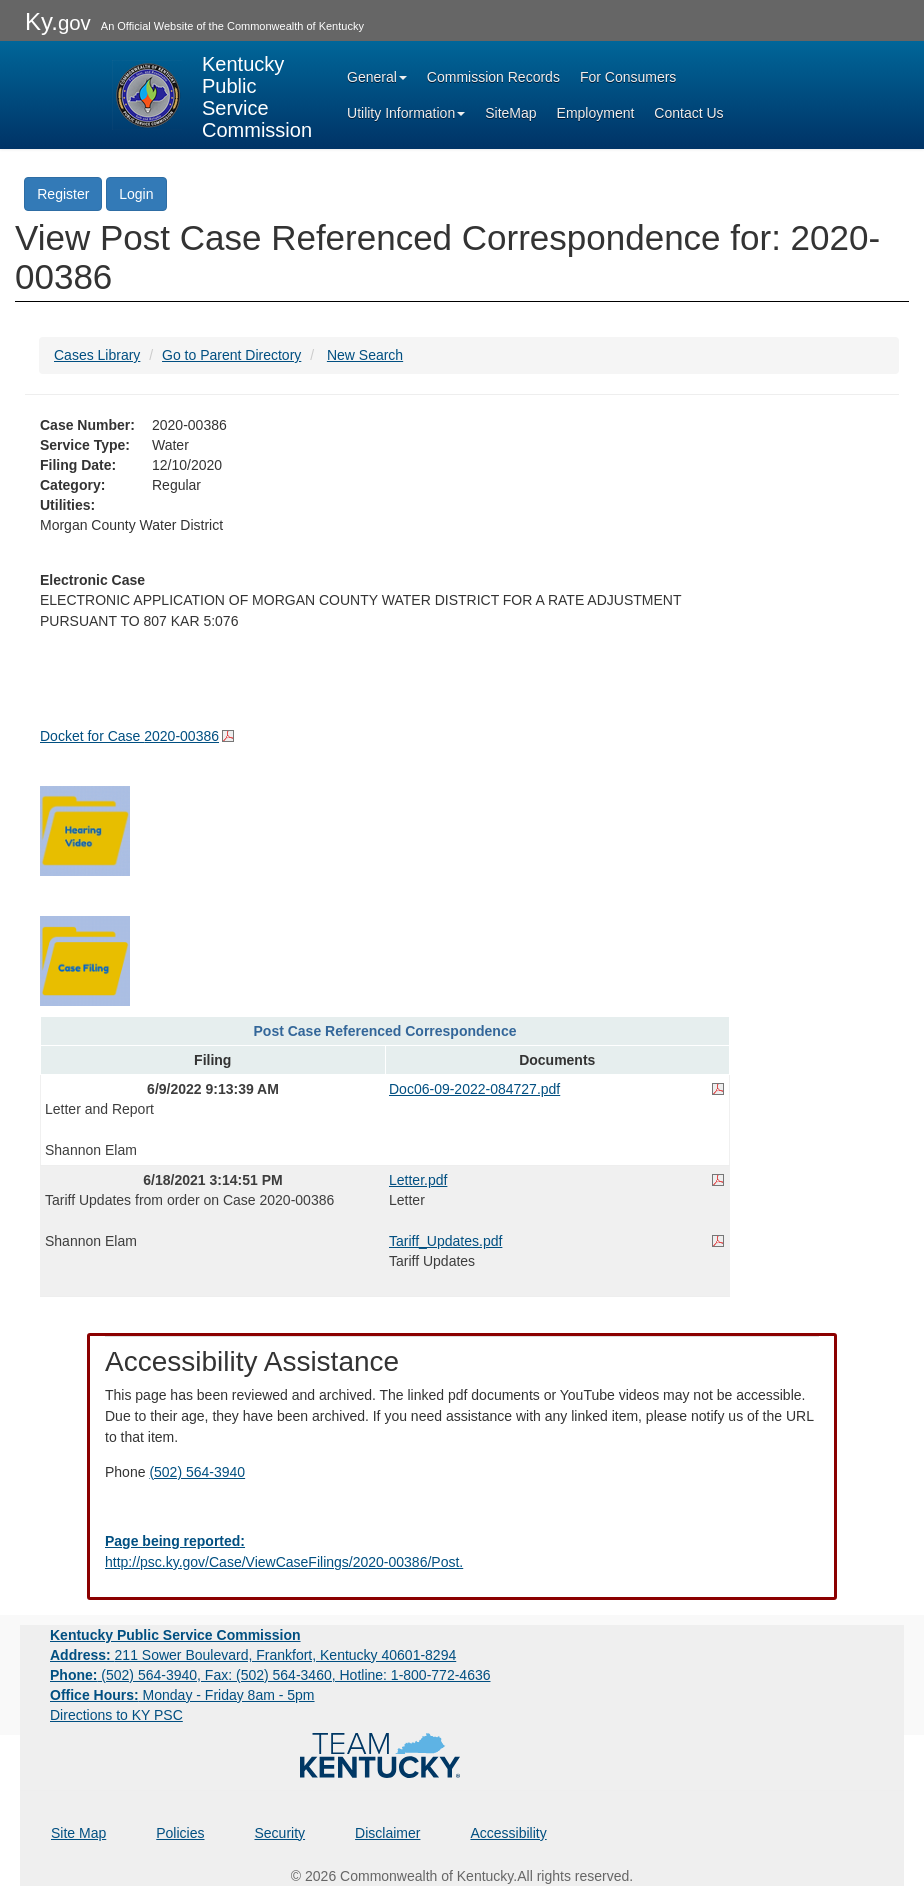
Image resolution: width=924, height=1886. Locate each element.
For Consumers (628, 77)
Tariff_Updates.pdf (445, 1241)
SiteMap (510, 113)
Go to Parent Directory (231, 355)
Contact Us (688, 113)
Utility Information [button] (406, 113)
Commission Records (493, 77)
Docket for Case (129, 736)
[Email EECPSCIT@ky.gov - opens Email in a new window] (462, 1552)
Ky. (58, 21)
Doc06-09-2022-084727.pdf (474, 1089)
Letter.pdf (418, 1180)
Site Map (78, 1833)
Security (280, 1833)
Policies (180, 1833)
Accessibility (508, 1833)
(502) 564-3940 (197, 1472)
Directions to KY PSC (116, 1715)
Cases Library (97, 355)
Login (136, 194)
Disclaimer (387, 1833)
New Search (365, 355)
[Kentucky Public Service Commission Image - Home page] (212, 95)
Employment (596, 113)
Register (63, 194)
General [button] (377, 77)
